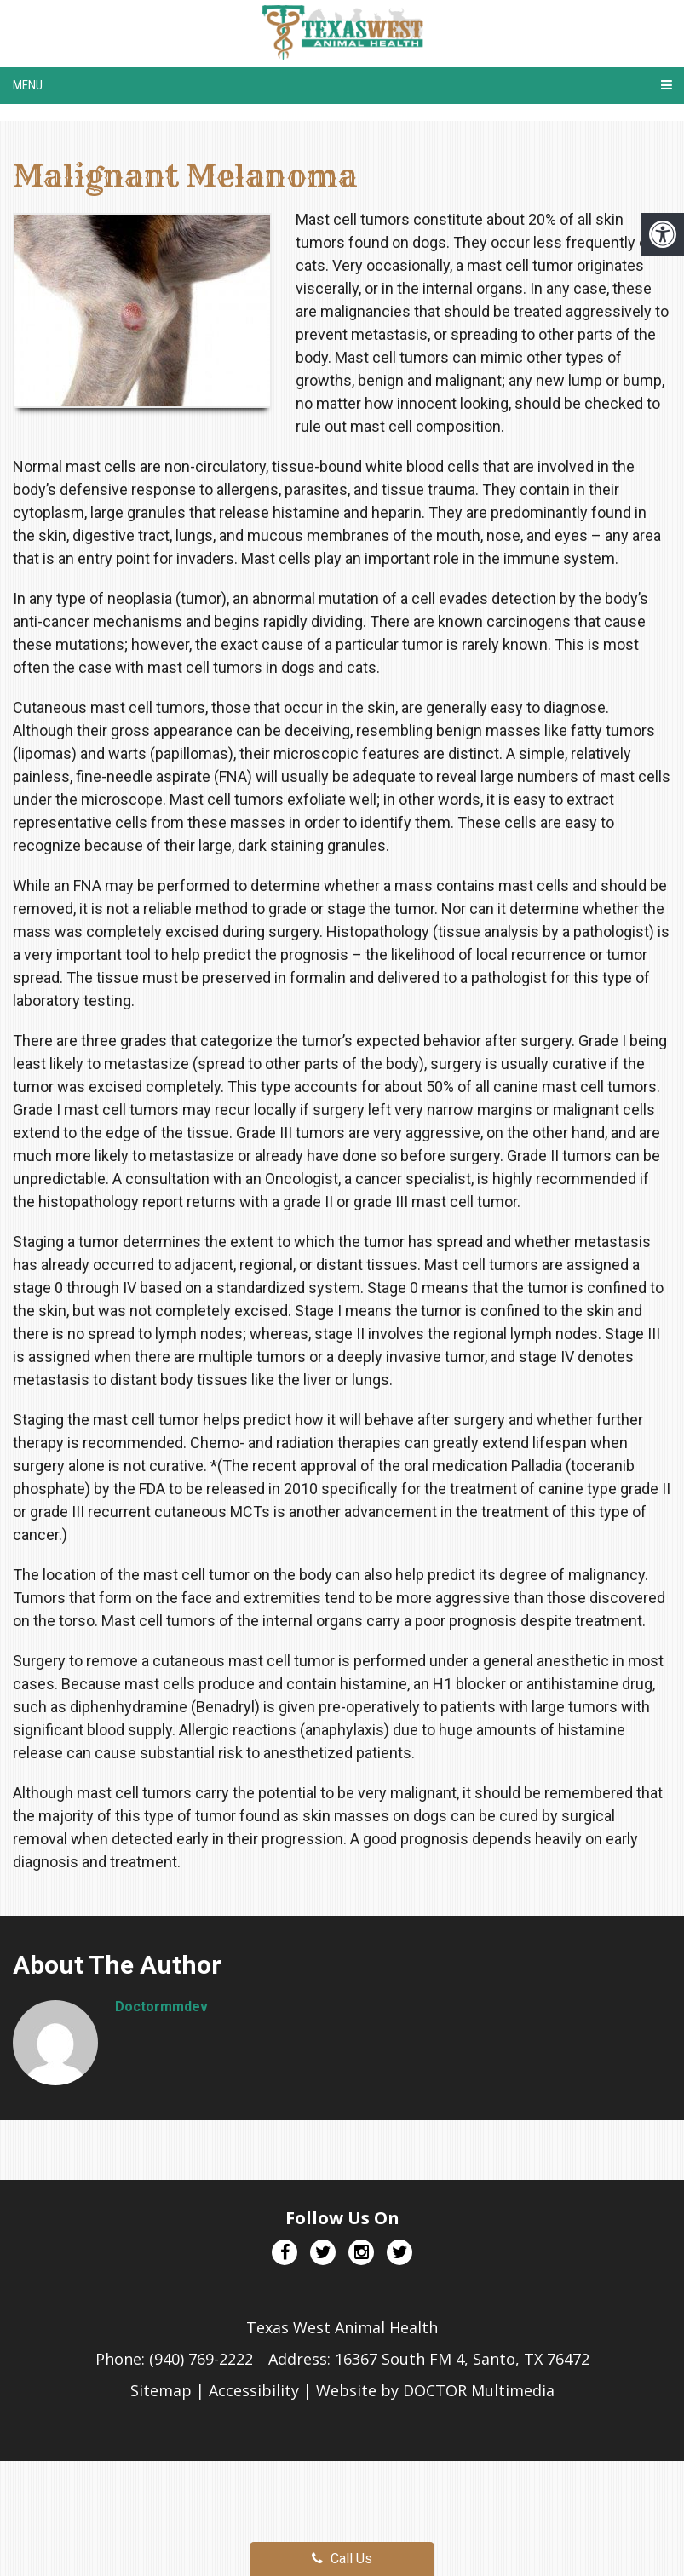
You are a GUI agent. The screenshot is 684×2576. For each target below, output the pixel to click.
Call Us (342, 2558)
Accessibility (254, 2390)
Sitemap (161, 2390)
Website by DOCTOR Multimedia (435, 2390)
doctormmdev (161, 2006)
